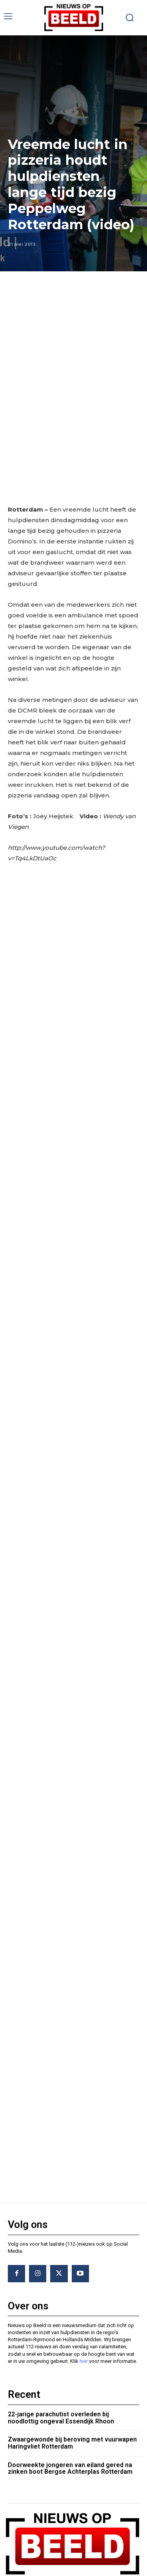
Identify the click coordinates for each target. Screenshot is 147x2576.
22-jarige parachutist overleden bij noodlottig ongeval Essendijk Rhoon (61, 2373)
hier (84, 2317)
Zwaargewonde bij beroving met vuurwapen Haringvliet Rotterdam (72, 2399)
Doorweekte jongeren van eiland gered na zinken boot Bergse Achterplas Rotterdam (70, 2424)
